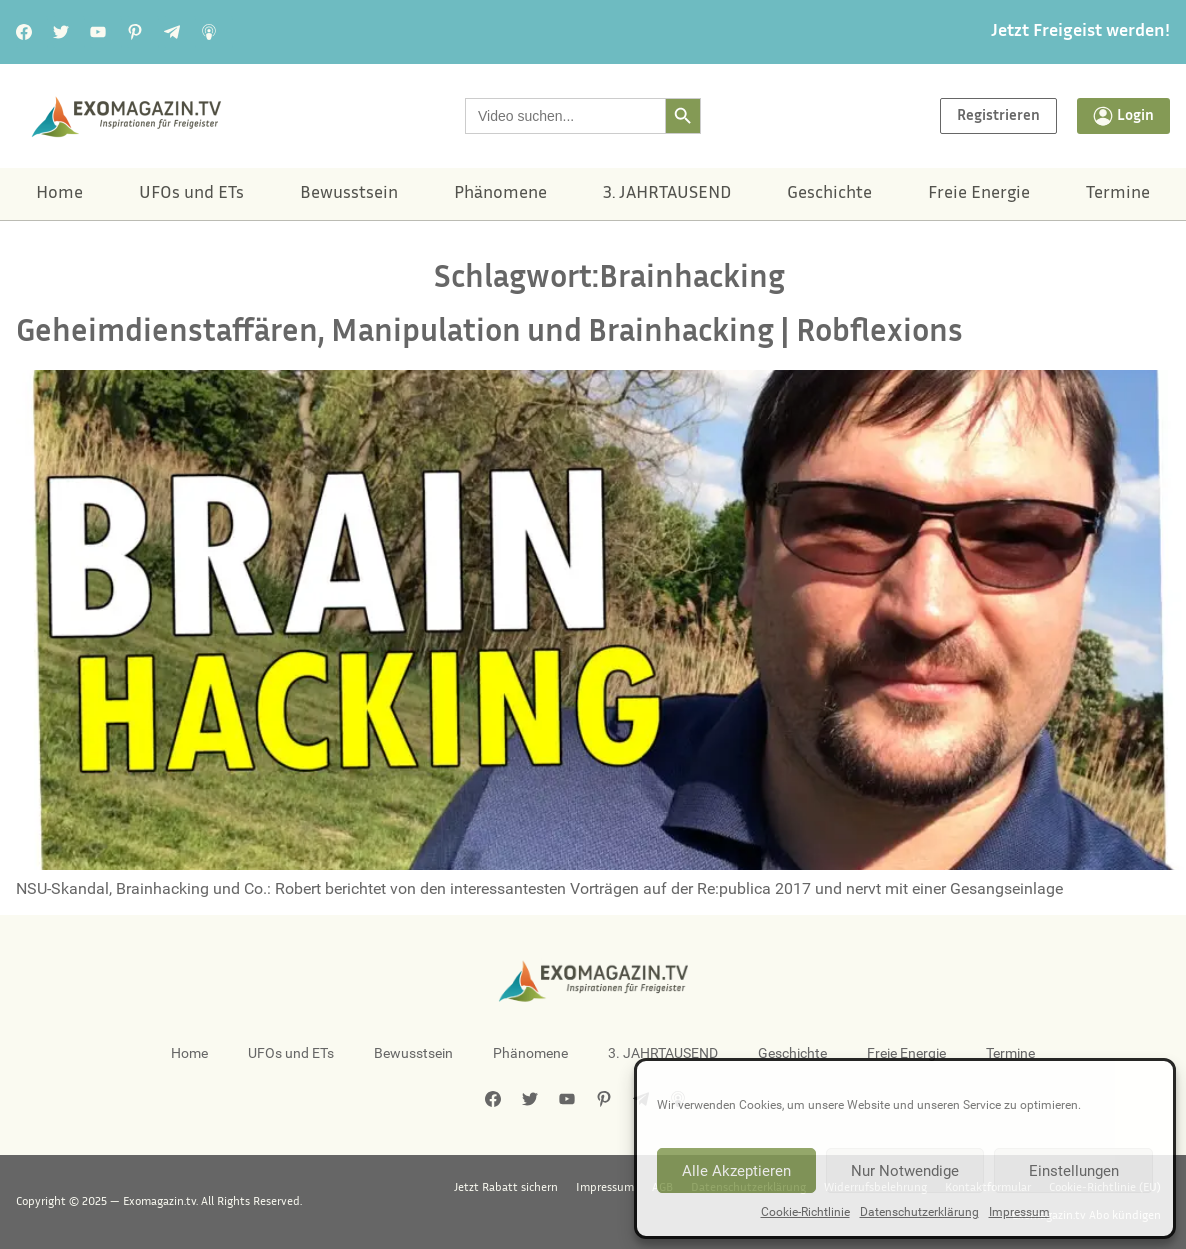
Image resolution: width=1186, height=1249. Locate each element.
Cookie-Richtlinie (805, 1212)
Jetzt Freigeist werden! (1080, 32)
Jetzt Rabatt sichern (506, 1188)
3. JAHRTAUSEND (667, 194)
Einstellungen (1074, 1171)
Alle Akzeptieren (736, 1171)
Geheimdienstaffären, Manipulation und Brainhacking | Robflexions (489, 333)
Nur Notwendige (905, 1171)
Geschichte (829, 194)
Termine (1118, 194)
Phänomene (500, 194)
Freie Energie (979, 194)
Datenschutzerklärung (919, 1212)
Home (59, 194)
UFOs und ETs (191, 194)
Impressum (1019, 1212)
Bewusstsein (349, 194)
